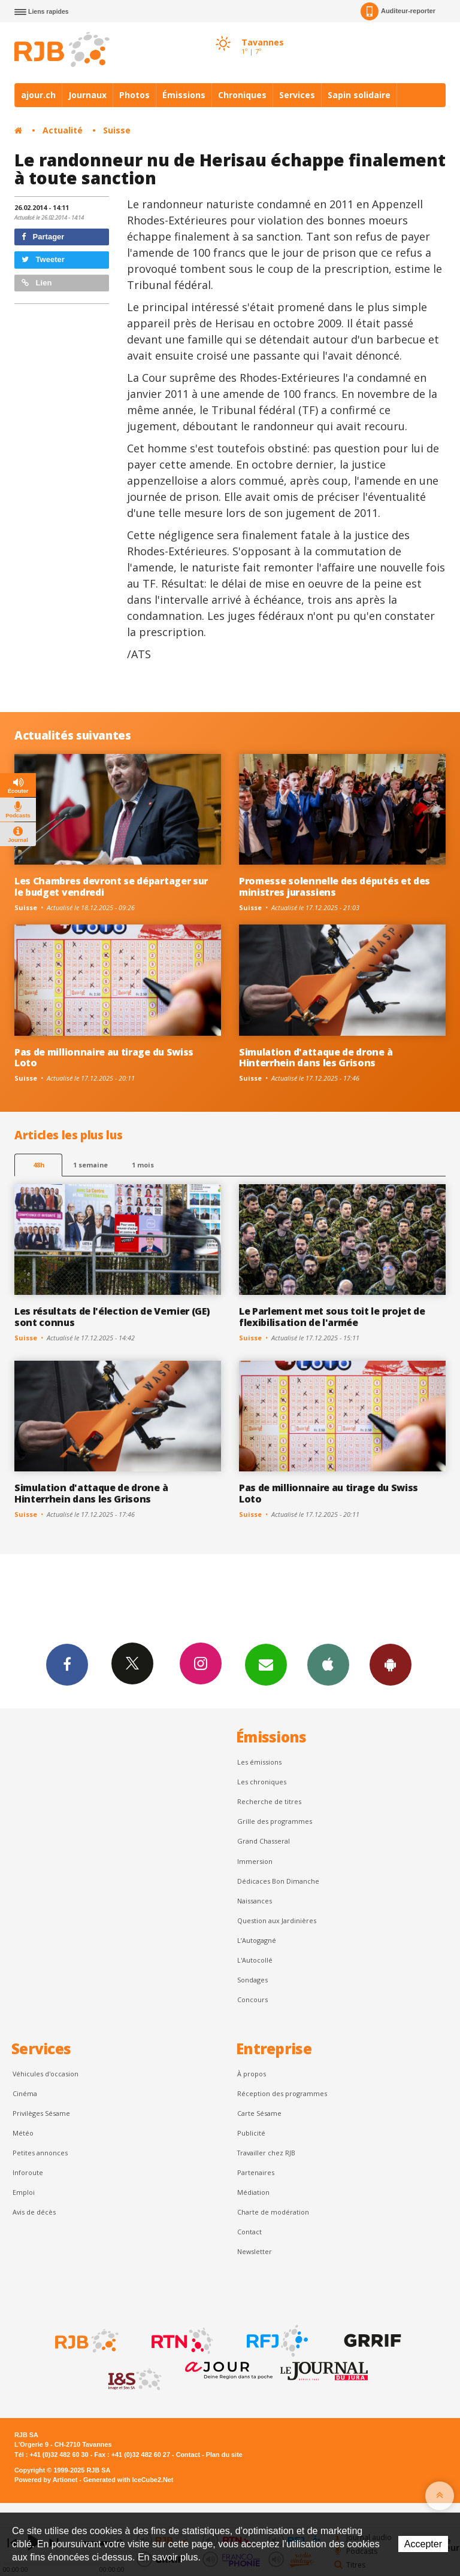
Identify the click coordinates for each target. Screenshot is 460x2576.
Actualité (63, 130)
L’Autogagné (256, 1940)
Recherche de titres (269, 1801)
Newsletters (266, 1664)
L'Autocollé (255, 1960)
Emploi (24, 2192)
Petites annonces (40, 2153)
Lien (37, 282)
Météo (23, 2133)
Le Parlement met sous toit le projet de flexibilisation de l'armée (332, 1316)
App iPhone (328, 1664)
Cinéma (25, 2093)
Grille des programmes (274, 1821)
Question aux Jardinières (276, 1920)
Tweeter (43, 259)
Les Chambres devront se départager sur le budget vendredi (111, 886)
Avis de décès (34, 2212)
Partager (43, 236)
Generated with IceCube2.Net (128, 2479)
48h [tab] (38, 1164)
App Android (390, 1664)
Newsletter (254, 2251)
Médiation (253, 2192)
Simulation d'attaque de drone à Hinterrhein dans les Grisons (315, 1057)
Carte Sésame (259, 2113)
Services (297, 95)
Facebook (67, 1664)
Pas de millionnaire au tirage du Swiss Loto (103, 1057)
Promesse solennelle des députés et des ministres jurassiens (334, 886)
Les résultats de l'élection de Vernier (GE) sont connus (112, 1316)
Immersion (255, 1861)
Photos (134, 95)
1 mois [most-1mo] (143, 1164)
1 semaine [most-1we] (90, 1164)
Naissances (254, 1901)
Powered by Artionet (45, 2479)
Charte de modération (273, 2212)
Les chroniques (261, 1782)
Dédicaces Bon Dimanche (278, 1881)
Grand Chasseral (263, 1841)
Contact (249, 2232)
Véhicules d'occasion (45, 2074)
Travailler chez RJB (266, 2153)
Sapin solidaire (359, 95)
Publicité (251, 2133)
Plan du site (224, 2454)
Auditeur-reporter (398, 11)
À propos (251, 2074)
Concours (252, 1999)
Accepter (423, 2544)
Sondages (252, 1980)
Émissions (183, 95)
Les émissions (259, 1762)
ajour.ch (38, 95)
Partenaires (255, 2172)
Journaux (87, 95)
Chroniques (242, 95)
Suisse (117, 130)
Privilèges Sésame (41, 2113)
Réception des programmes (282, 2093)
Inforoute (28, 2172)
